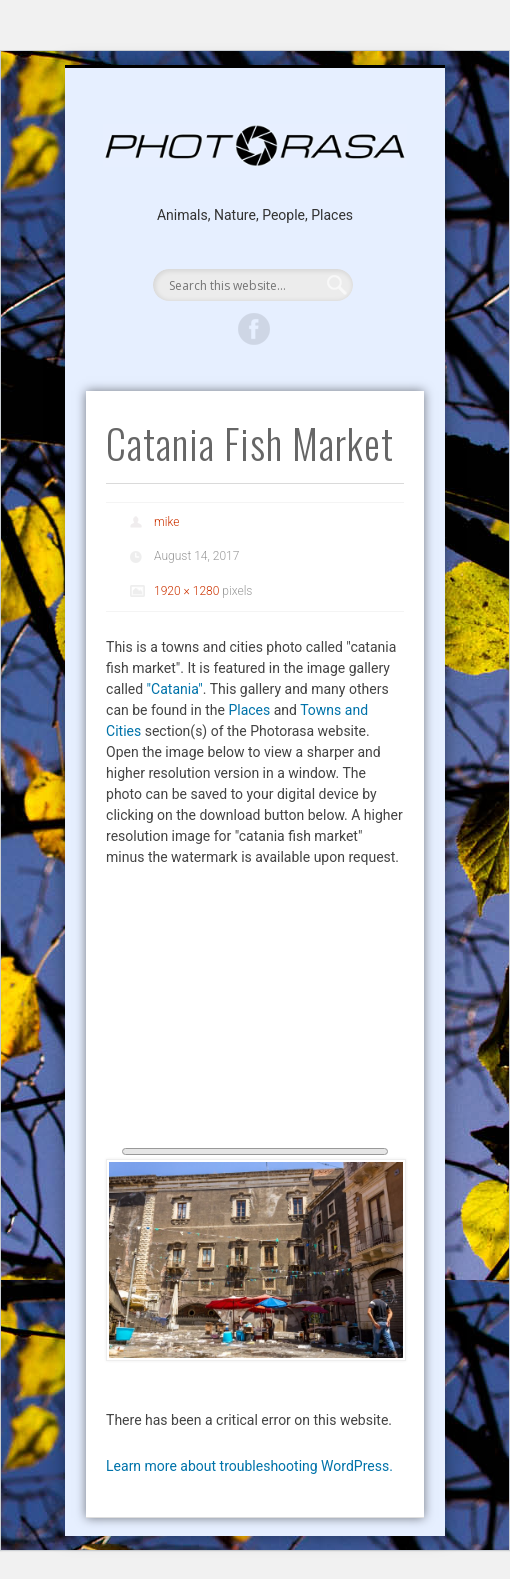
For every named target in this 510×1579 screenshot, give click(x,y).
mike (166, 522)
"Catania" (175, 689)
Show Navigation (254, 244)
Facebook (254, 329)
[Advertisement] (255, 1013)
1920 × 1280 (186, 591)
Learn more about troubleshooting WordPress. (249, 1466)
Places (249, 710)
